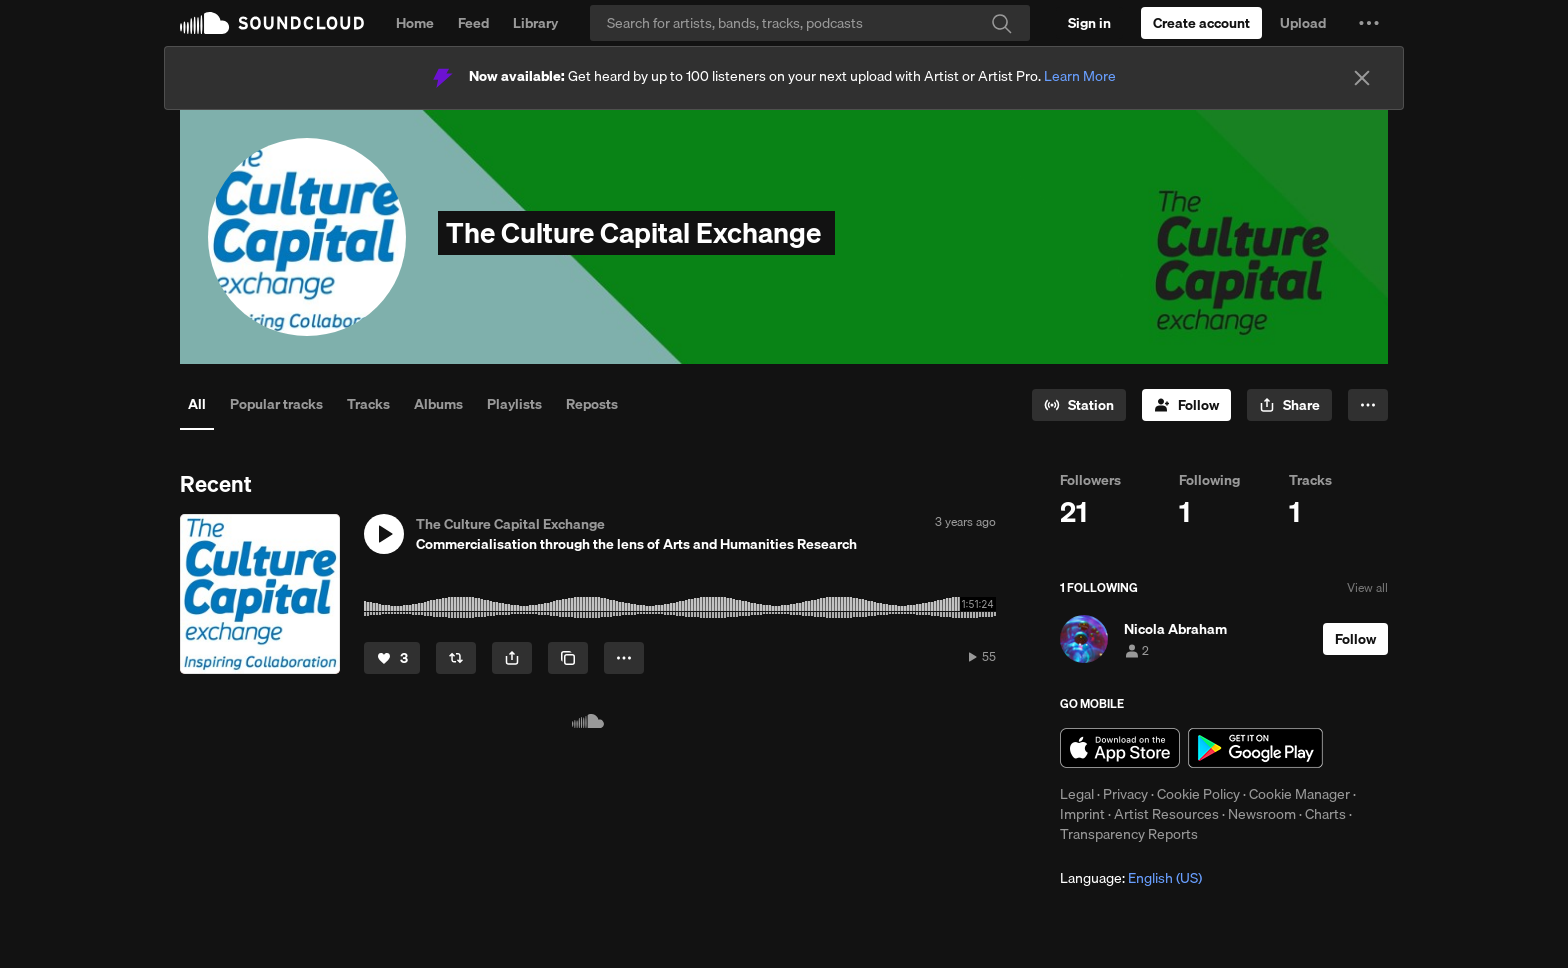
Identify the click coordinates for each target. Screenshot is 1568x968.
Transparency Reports (1129, 834)
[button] (1369, 23)
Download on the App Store (1120, 748)
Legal (1077, 794)
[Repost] (456, 658)
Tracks (368, 404)
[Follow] (1186, 405)
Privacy (1125, 794)
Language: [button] (1131, 878)
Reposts (592, 404)
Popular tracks (276, 404)
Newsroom (1262, 814)
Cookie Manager (1299, 794)
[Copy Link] (568, 658)
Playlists (514, 404)
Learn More (1080, 76)
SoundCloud (272, 23)
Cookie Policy (1198, 794)
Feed (473, 23)
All (197, 404)
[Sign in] (1089, 23)
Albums (438, 404)
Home (415, 23)
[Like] (392, 658)
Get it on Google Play (1255, 748)
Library (535, 23)
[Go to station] (1079, 405)
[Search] (810, 23)
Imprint (1082, 814)
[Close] (1362, 78)
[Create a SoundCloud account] (1201, 23)
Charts (1325, 814)
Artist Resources (1166, 814)
